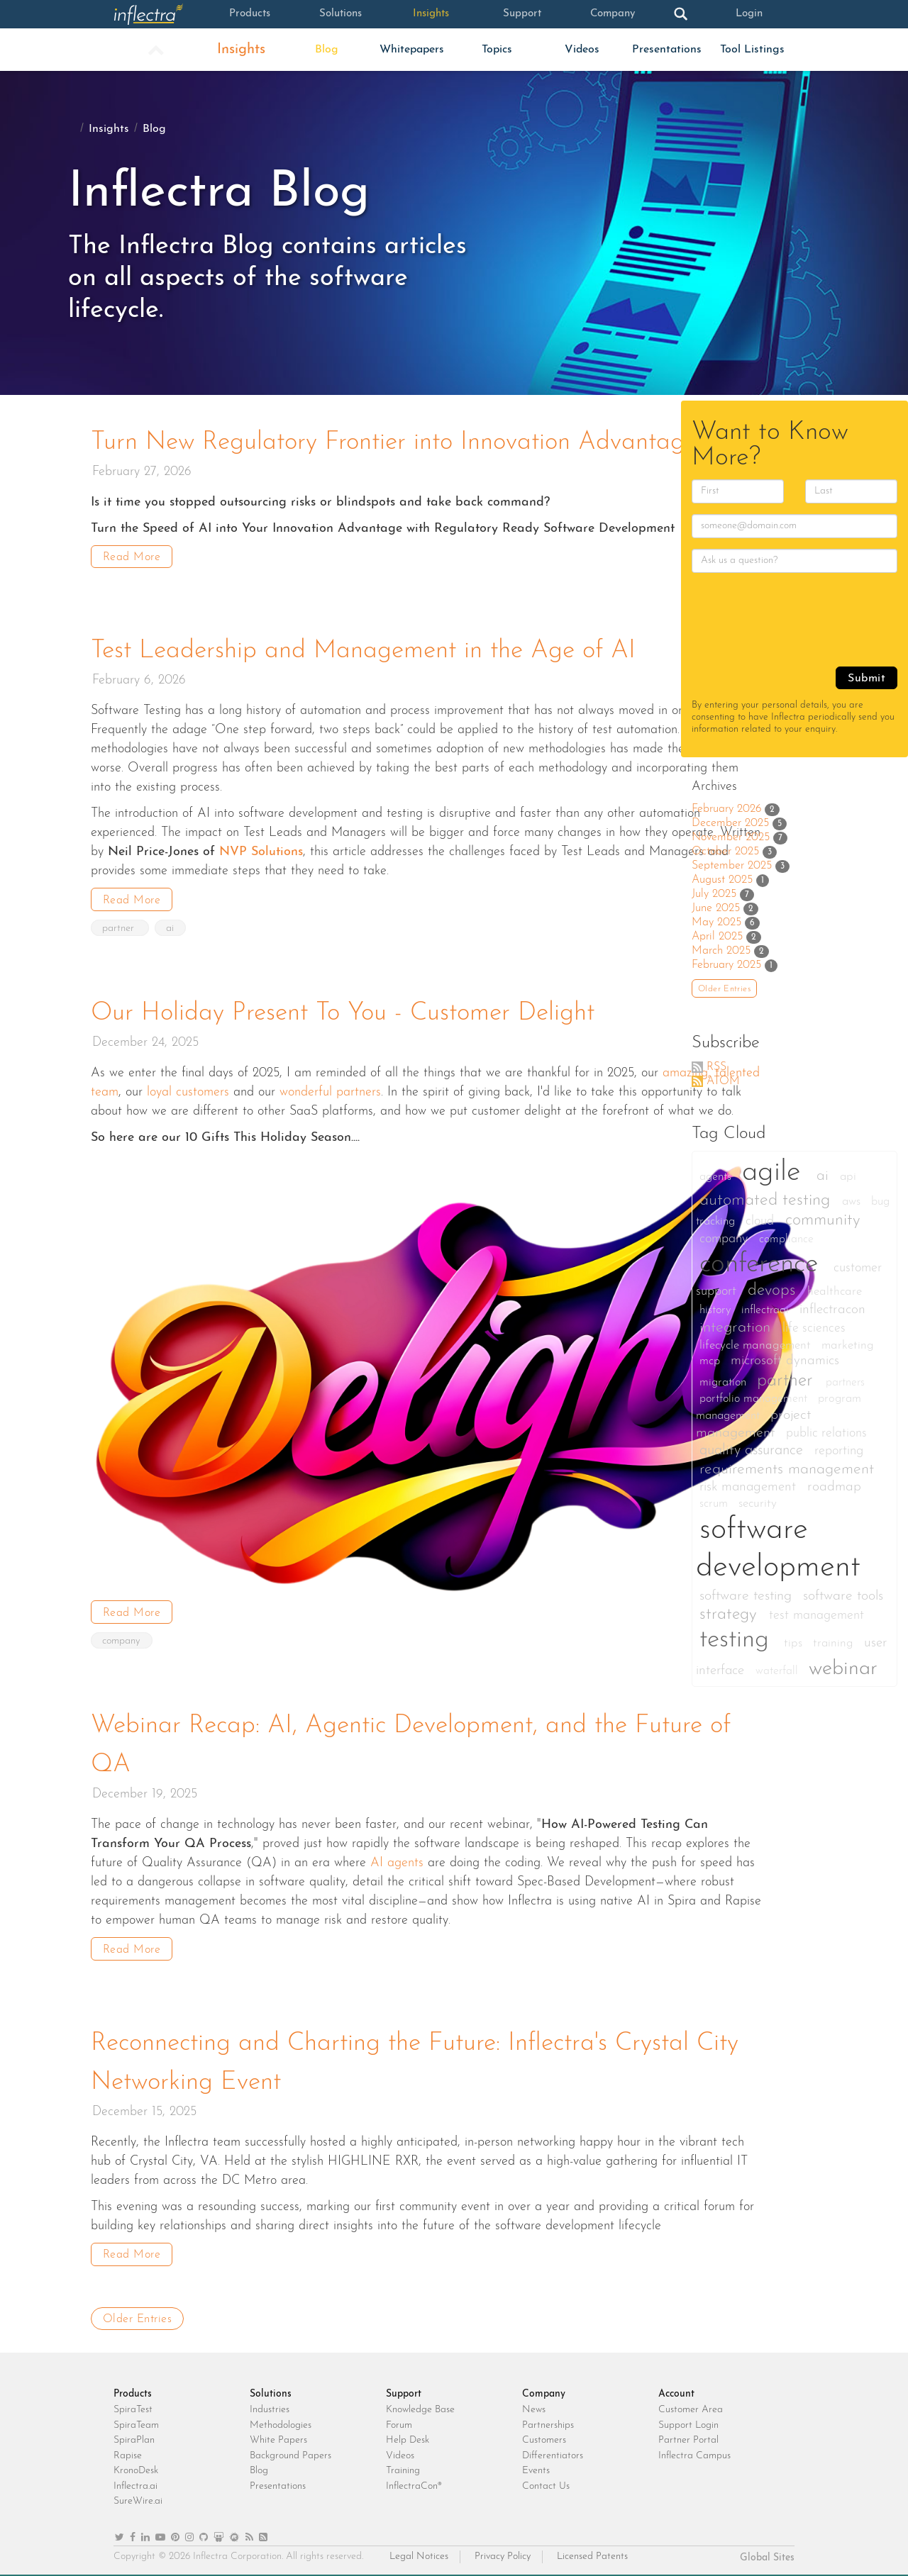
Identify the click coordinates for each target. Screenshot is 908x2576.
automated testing (767, 1200)
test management (816, 1616)
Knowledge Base (420, 2405)
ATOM (723, 1081)
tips (795, 1643)
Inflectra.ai (135, 2481)
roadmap (834, 1487)
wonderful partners (330, 1090)
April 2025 (717, 936)
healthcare (834, 1292)
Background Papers (290, 2451)
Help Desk (407, 2436)
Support (522, 14)
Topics (497, 49)
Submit (866, 678)
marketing (847, 1345)
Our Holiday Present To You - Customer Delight (348, 1012)
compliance (786, 1239)
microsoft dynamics (785, 1361)
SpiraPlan (134, 2436)
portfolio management (755, 1399)
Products (249, 14)
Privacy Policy (503, 2552)
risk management (749, 1487)
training (835, 1643)
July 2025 (714, 894)
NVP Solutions (261, 850)
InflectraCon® (414, 2481)
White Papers (278, 2436)
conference (762, 1264)
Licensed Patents (592, 2552)
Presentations (667, 49)
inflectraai (766, 1310)
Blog (326, 49)
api (848, 1177)
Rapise (128, 2451)
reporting (838, 1451)
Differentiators (552, 2451)
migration (724, 1382)
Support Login (688, 2420)
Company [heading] (543, 2390)
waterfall (778, 1671)
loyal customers (188, 1090)
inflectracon (832, 1310)
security (757, 1504)
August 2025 (722, 880)
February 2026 (726, 809)
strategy (730, 1615)
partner (120, 927)
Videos (582, 49)
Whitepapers (412, 49)
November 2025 (731, 837)
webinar (843, 1668)
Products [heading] (133, 2390)
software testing (747, 1596)
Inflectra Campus (694, 2451)
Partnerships (548, 2420)
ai (171, 927)
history (716, 1310)
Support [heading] (403, 2390)
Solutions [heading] (271, 2390)
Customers (544, 2436)
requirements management (786, 1469)
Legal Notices (418, 2552)
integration (737, 1328)
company (122, 1639)
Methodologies (280, 2420)
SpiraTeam (136, 2420)
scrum (715, 1504)
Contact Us (546, 2481)
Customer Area (690, 2405)
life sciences (814, 1328)
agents (717, 1177)
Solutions (340, 14)
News (534, 2405)
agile (775, 1173)
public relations (826, 1433)
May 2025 (716, 922)
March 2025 (721, 951)
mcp (711, 1361)
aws (853, 1201)
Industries (269, 2405)
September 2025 (732, 865)
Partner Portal (688, 2436)
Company (613, 14)
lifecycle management (756, 1345)
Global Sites (767, 2553)
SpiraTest (133, 2405)
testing (738, 1640)
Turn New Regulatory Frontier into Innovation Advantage (400, 442)
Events (536, 2466)
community (822, 1220)
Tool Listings (752, 49)
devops (774, 1291)
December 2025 (730, 823)
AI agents (396, 1859)
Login (749, 14)
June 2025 (716, 908)
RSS (716, 1067)
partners (845, 1382)
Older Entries (137, 2314)
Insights (431, 14)
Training (403, 2466)
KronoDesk (136, 2466)
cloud (762, 1221)
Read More (132, 556)
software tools (843, 1596)
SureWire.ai (138, 2497)
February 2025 (726, 965)
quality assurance (753, 1451)
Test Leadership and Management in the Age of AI (368, 650)
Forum (399, 2420)
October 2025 (725, 851)
